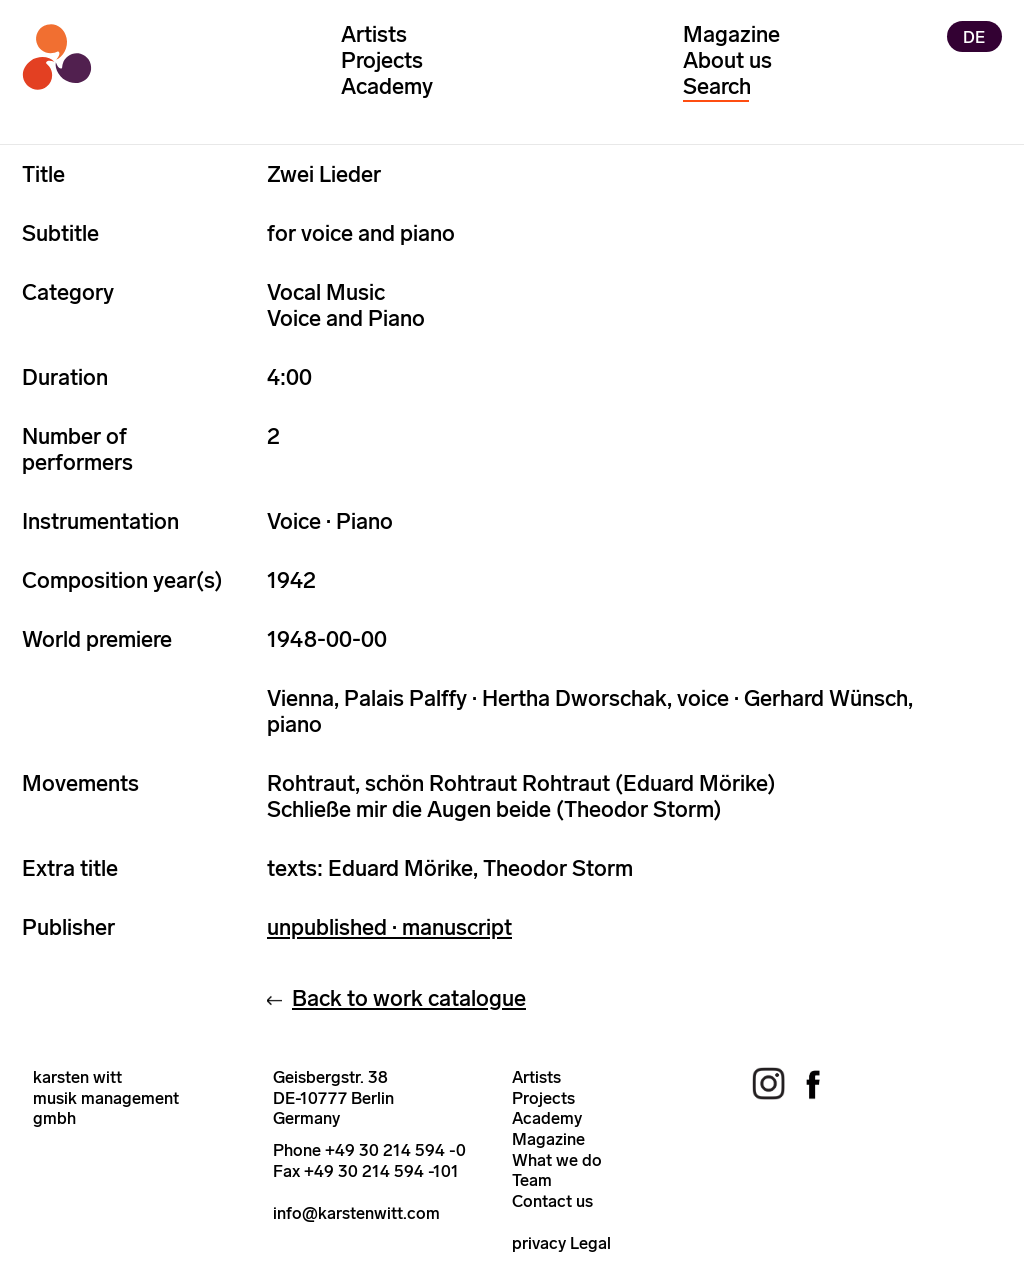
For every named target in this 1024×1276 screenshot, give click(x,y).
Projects (382, 60)
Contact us (552, 1201)
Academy (387, 86)
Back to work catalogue (409, 998)
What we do (557, 1160)
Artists (374, 34)
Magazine (731, 34)
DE (974, 36)
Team (532, 1180)
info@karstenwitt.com (356, 1213)
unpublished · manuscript (389, 927)
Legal (590, 1243)
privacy (539, 1243)
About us (727, 60)
